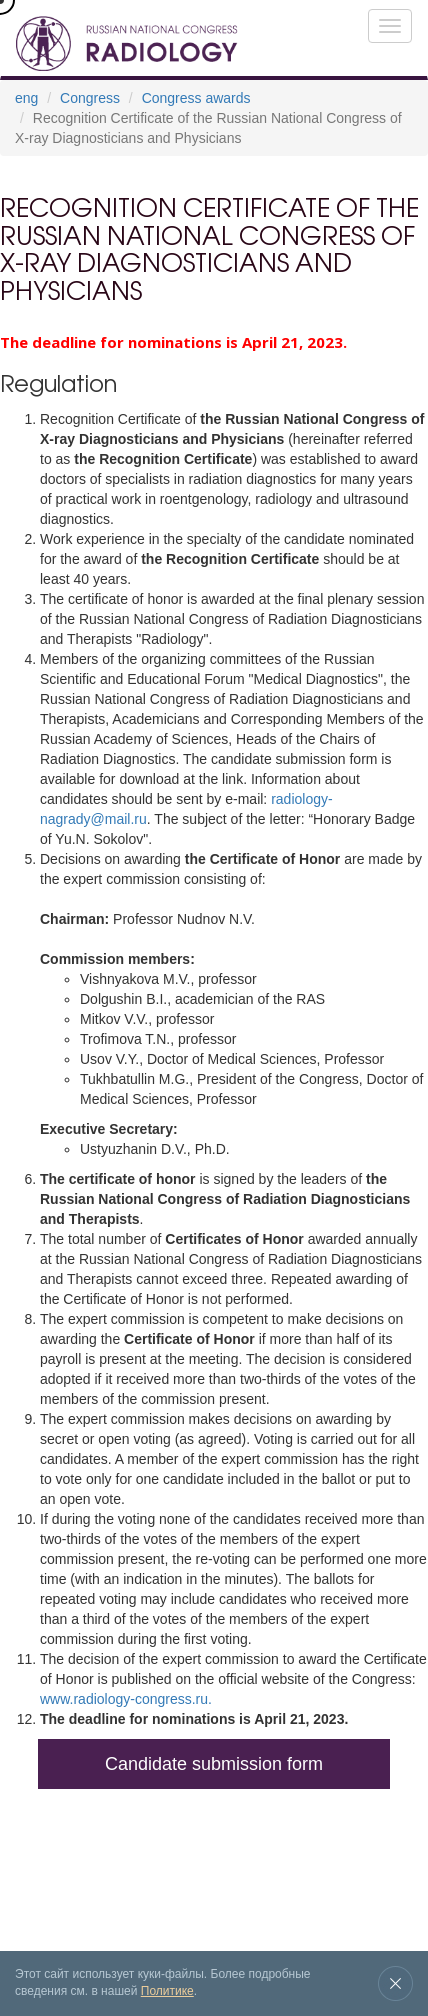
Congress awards (196, 98)
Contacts (252, 1894)
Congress (90, 98)
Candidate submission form (214, 1764)
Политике (167, 1991)
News (186, 1850)
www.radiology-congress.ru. (126, 1699)
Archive (141, 1850)
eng (26, 98)
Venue (227, 1850)
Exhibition (83, 1850)
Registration (52, 1894)
